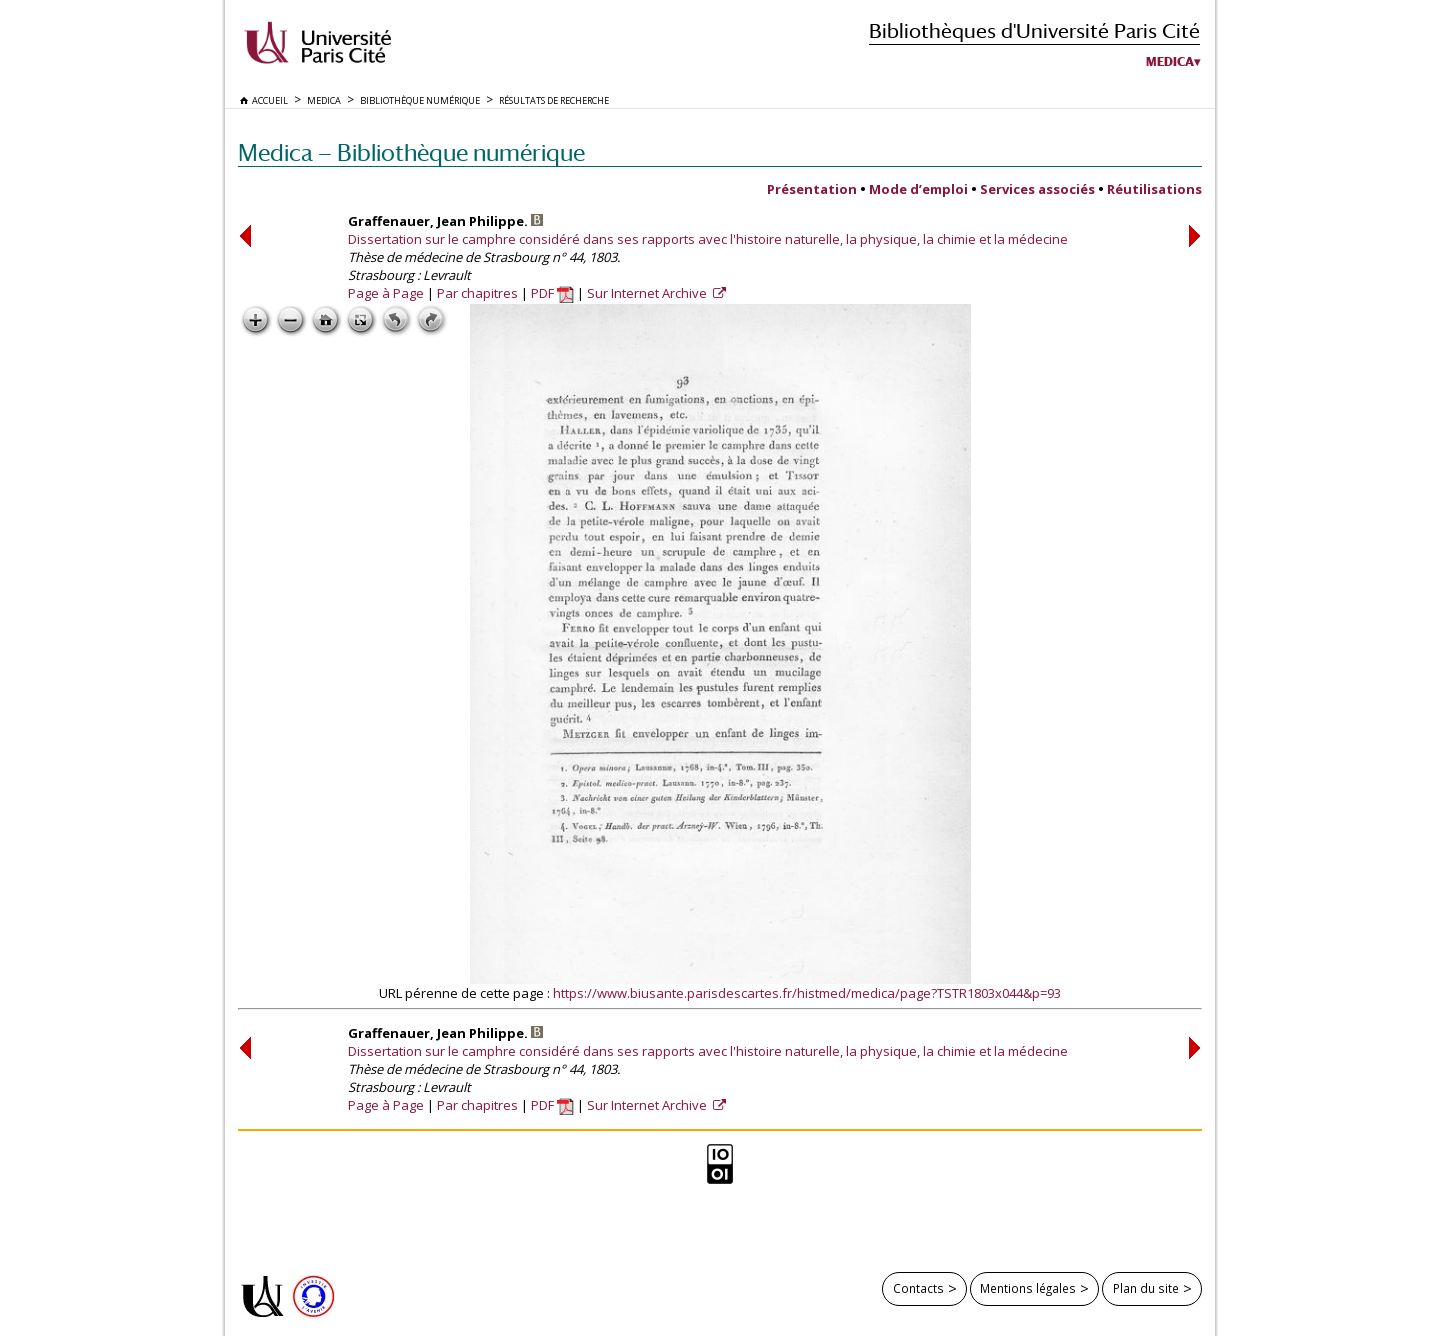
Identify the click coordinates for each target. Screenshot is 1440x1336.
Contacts (918, 1288)
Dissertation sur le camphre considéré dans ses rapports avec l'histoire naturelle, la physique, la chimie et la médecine (708, 239)
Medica (1170, 62)
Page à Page (386, 293)
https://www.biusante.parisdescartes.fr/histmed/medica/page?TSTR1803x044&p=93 (807, 993)
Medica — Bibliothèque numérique (411, 152)
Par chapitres (477, 293)
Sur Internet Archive (648, 293)
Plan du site (1146, 1288)
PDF (552, 293)
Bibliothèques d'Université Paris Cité (1034, 30)
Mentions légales (1028, 1288)
